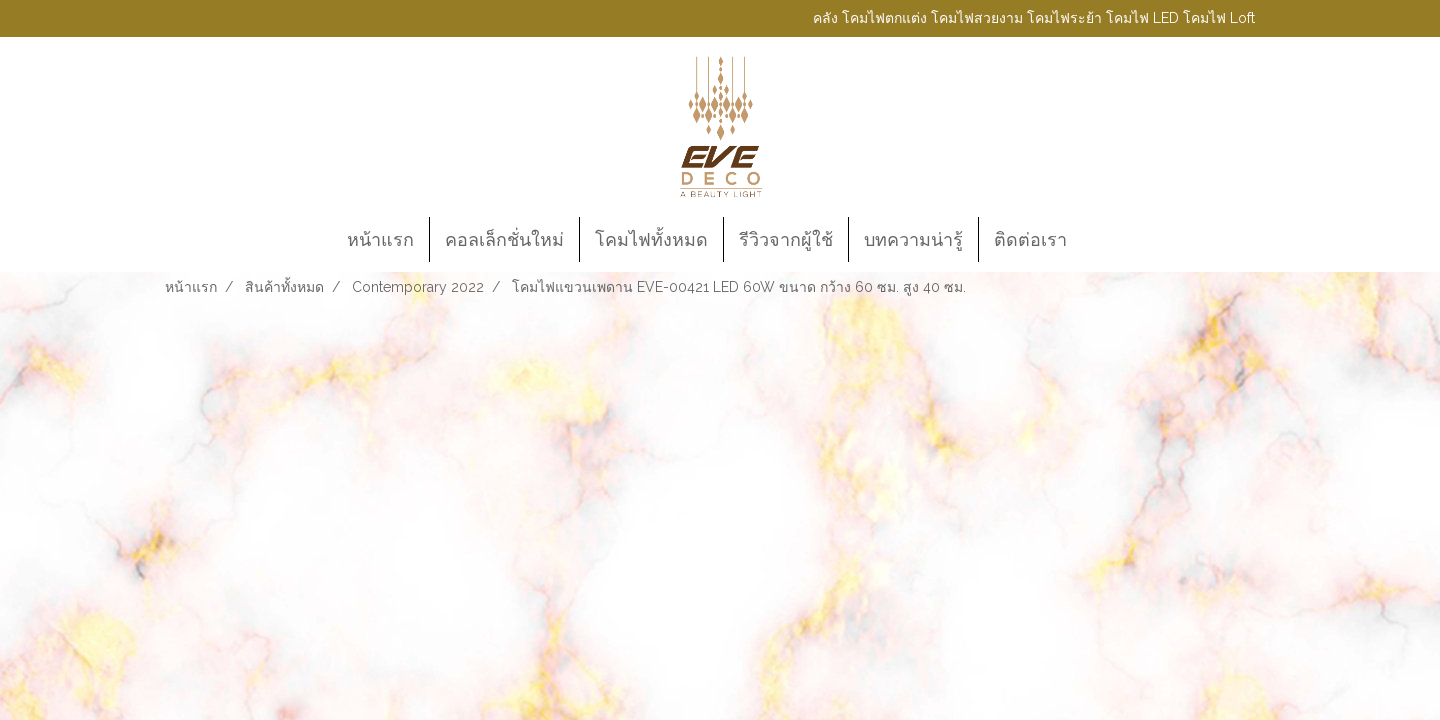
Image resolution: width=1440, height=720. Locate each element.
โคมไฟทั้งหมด (651, 239)
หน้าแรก (380, 239)
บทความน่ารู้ (913, 239)
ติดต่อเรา (1030, 239)
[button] (1100, 240)
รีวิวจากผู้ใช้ (786, 239)
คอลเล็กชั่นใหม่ (504, 239)
